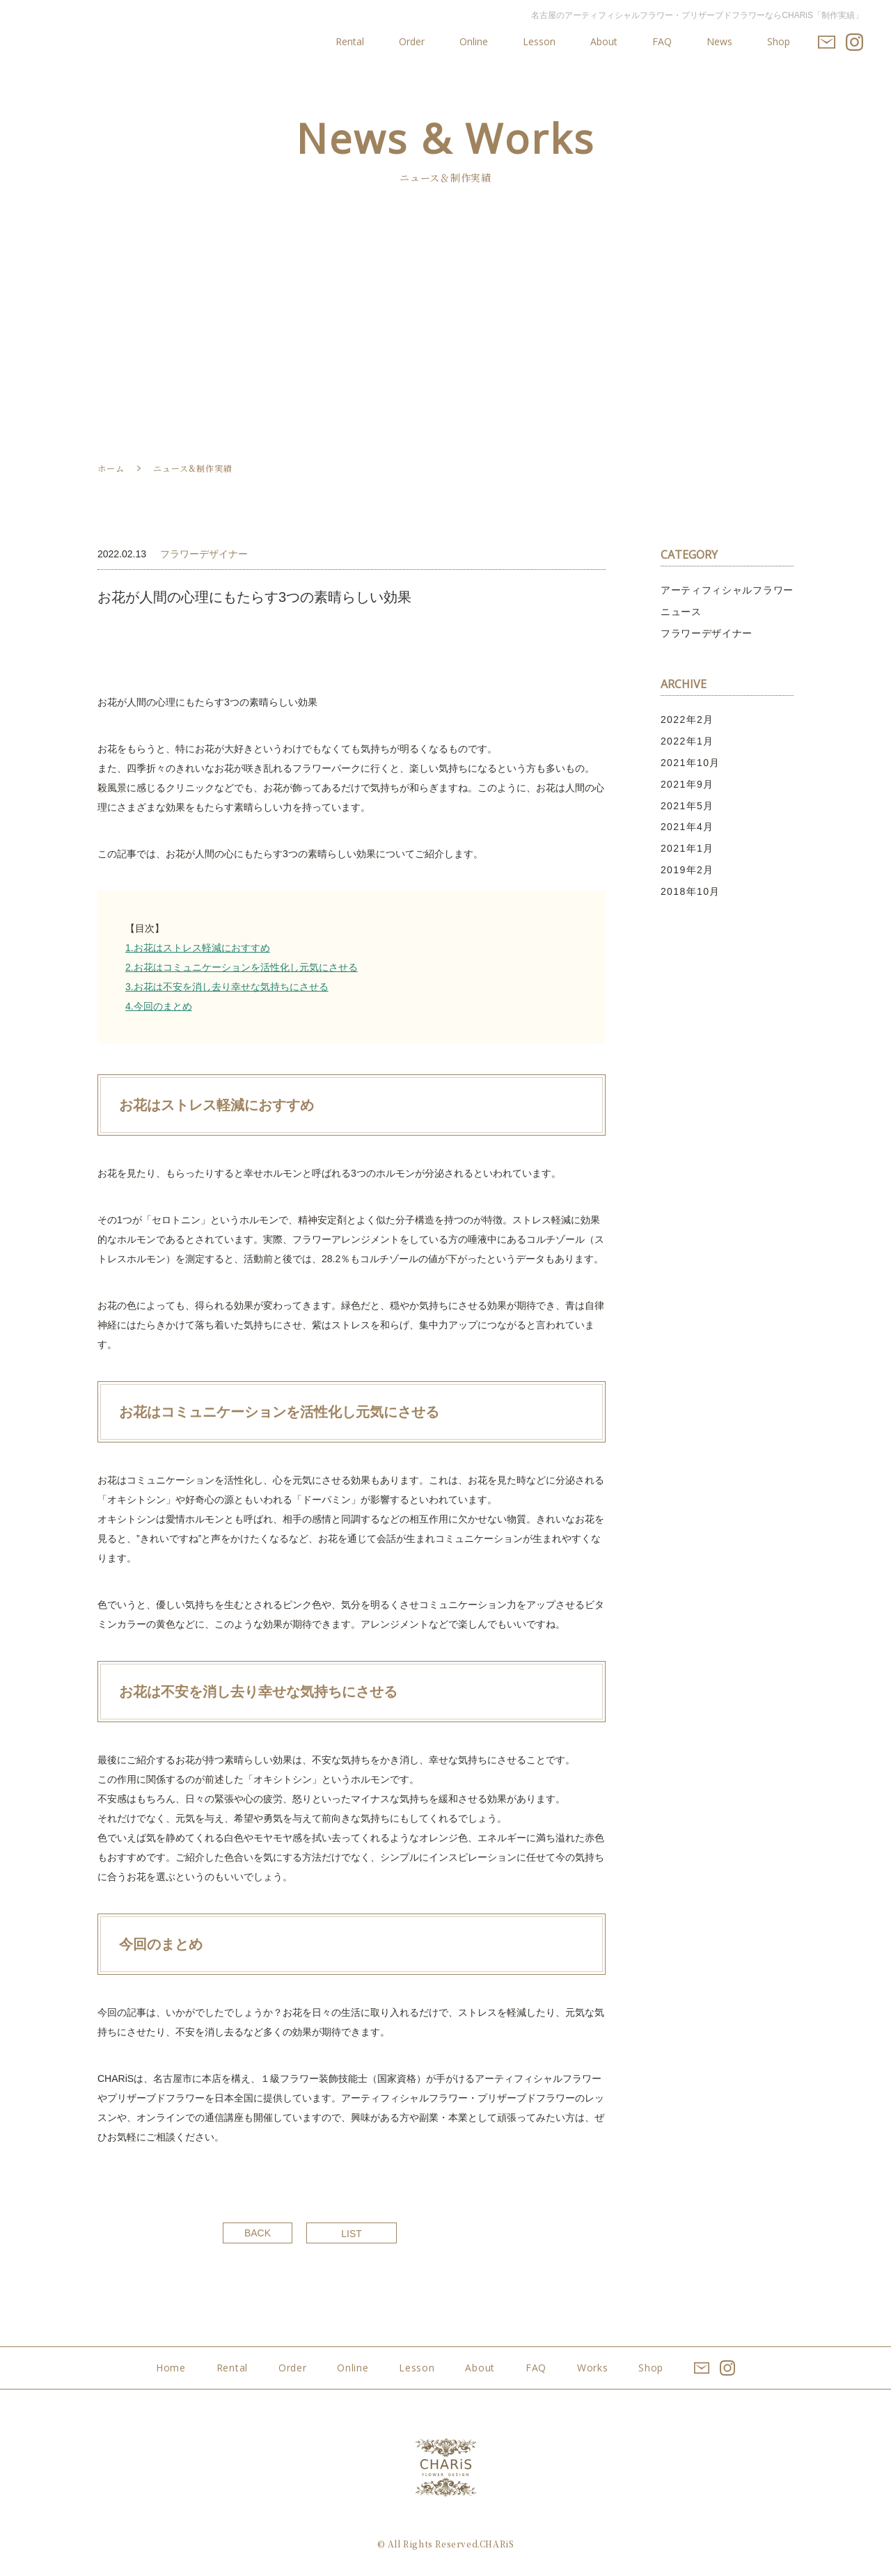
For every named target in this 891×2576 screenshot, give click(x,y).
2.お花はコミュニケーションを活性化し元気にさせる (241, 967)
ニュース (681, 611)
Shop (778, 42)
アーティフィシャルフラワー (727, 590)
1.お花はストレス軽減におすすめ (197, 947)
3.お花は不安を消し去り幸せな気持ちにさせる (227, 986)
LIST (351, 2233)
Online (473, 42)
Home (171, 2367)
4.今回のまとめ (158, 1006)
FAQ (662, 42)
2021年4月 (687, 826)
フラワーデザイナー (706, 633)
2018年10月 (690, 891)
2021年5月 (687, 805)
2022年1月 (687, 741)
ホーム (111, 468)
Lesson (539, 42)
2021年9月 (687, 784)
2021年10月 (690, 762)
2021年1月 (687, 848)
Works (592, 2367)
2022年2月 (687, 719)
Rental (350, 42)
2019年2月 (687, 869)
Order (412, 42)
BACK (257, 2233)
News (719, 42)
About (603, 42)
